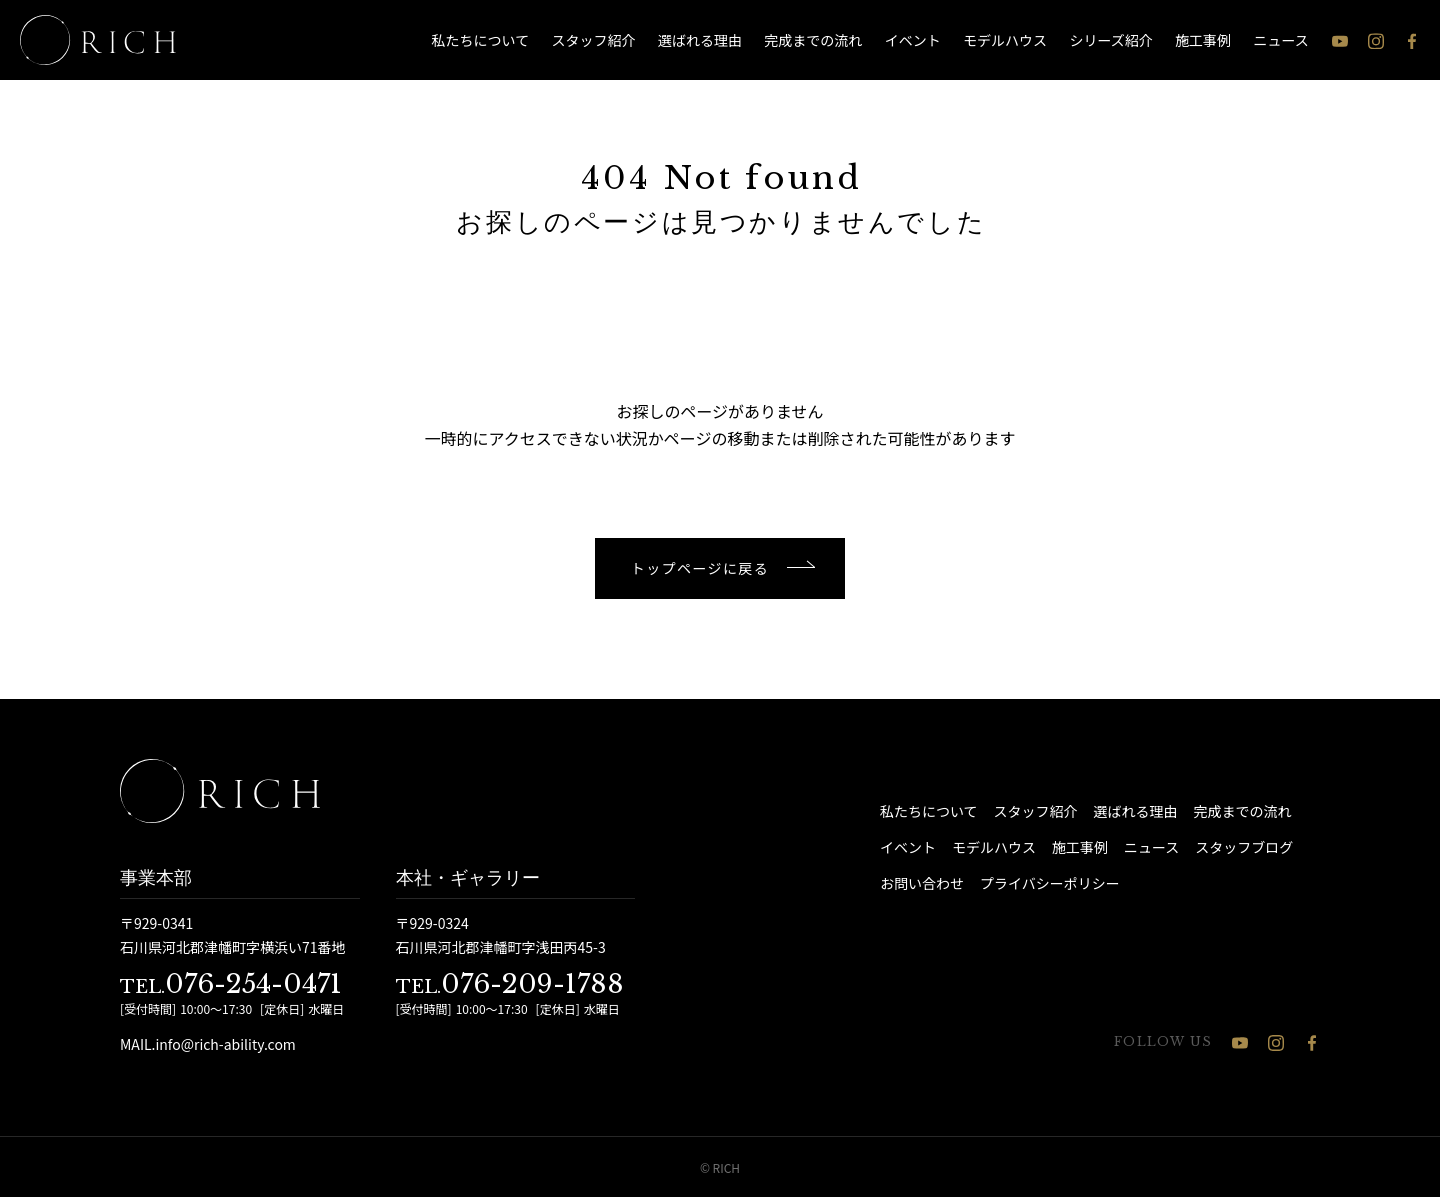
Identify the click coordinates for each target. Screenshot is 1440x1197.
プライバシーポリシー (1050, 883)
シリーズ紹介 (1110, 40)
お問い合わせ (922, 883)
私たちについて (481, 40)
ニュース (1281, 40)
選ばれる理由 (700, 40)
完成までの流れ (813, 40)
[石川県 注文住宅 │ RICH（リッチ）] (98, 40)
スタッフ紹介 (594, 40)
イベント (913, 40)
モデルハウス (1005, 40)
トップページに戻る (700, 568)
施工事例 (1203, 40)
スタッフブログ (1244, 847)
